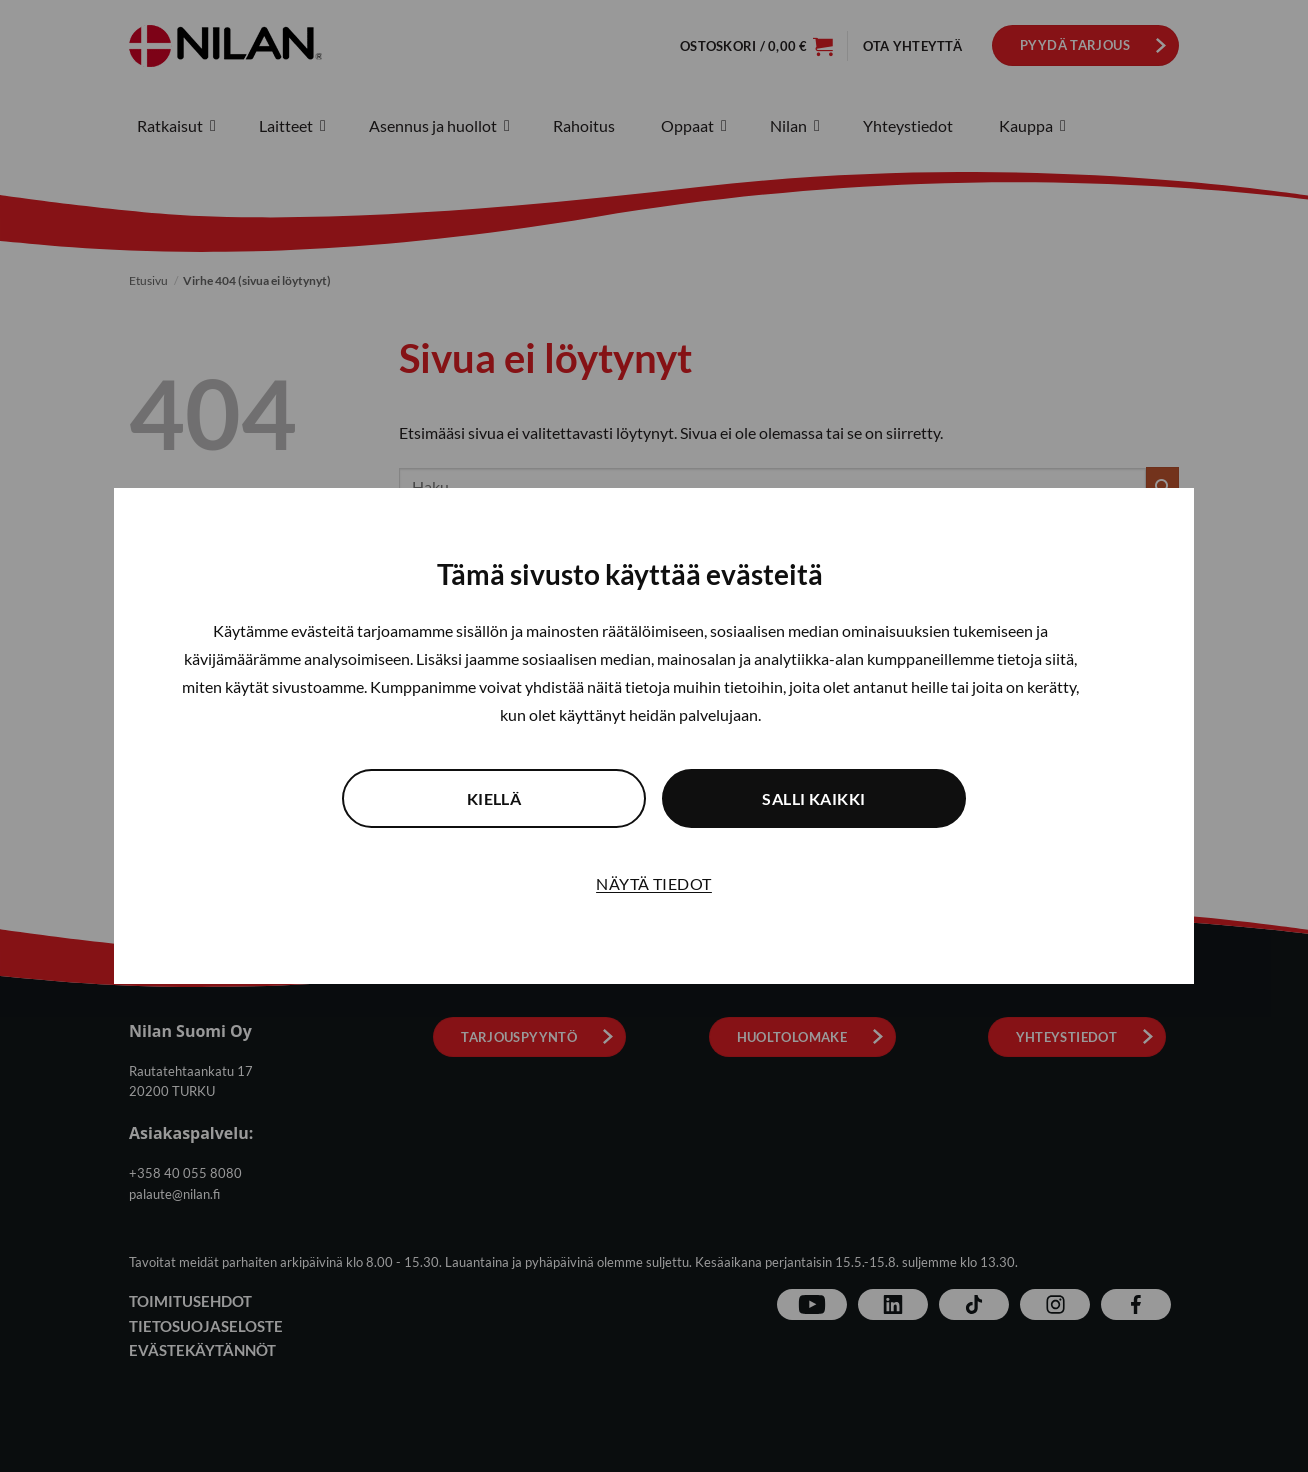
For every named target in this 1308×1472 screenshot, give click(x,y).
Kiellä (494, 798)
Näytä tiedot (654, 883)
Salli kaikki (814, 798)
